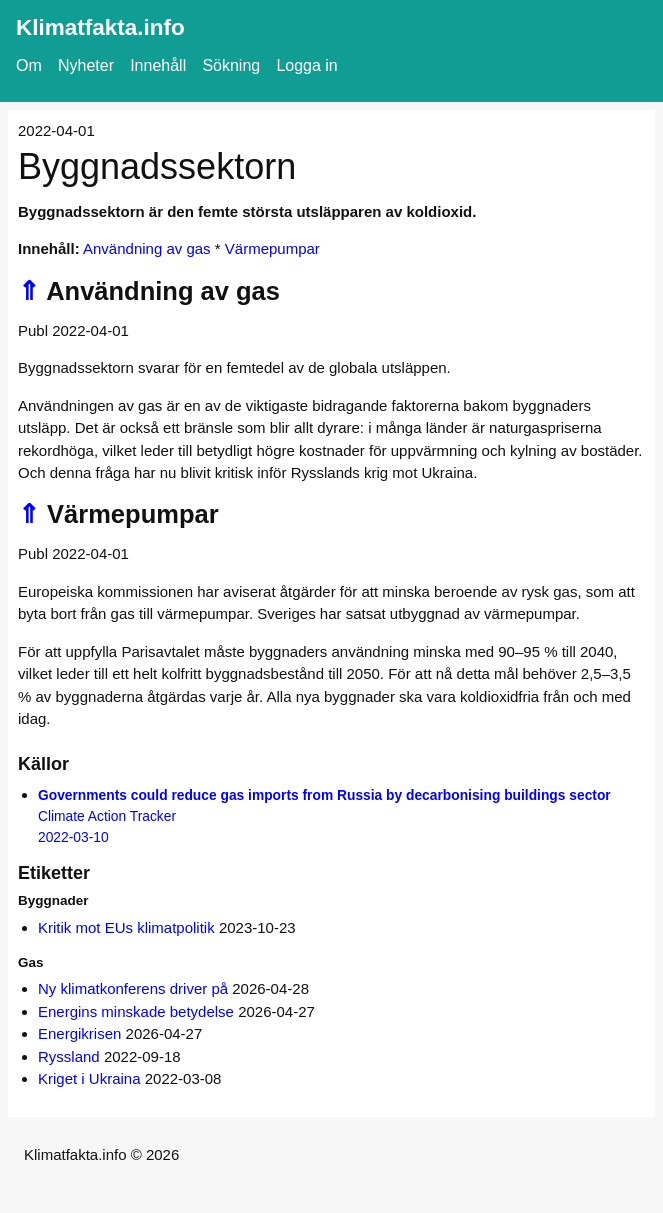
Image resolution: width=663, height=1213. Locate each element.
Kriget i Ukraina (89, 1078)
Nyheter (86, 65)
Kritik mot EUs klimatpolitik (126, 927)
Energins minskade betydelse (136, 1011)
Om (29, 65)
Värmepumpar (272, 248)
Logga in (306, 65)
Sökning (231, 65)
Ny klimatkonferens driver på (133, 988)
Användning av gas (147, 248)
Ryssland (69, 1056)
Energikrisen (79, 1033)
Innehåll (158, 65)
